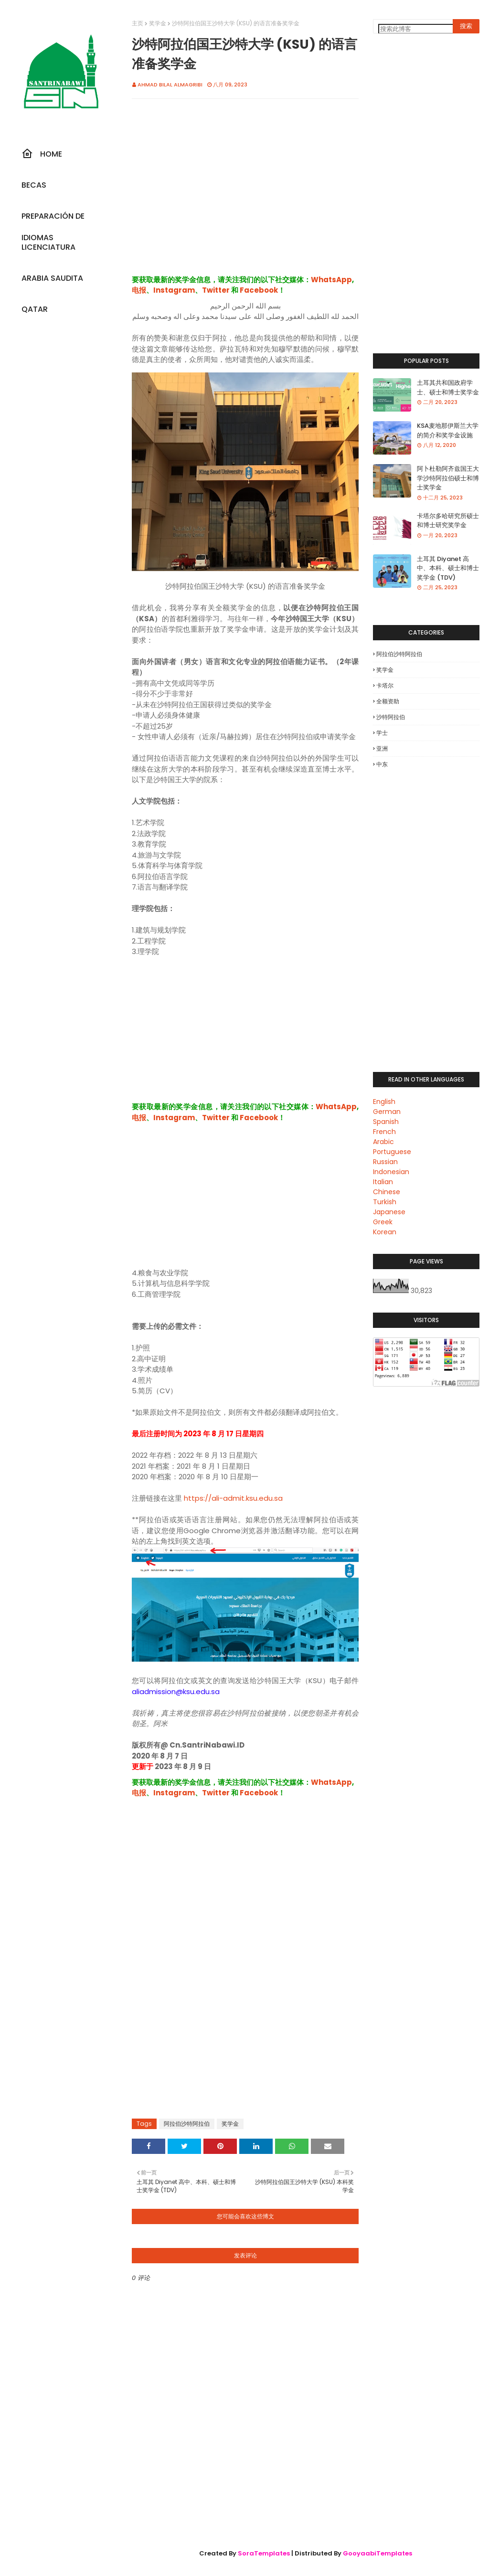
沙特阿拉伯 (390, 717)
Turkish (384, 1202)
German (387, 1111)
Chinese (386, 1192)
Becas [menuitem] (33, 185)
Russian (385, 1161)
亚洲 (382, 748)
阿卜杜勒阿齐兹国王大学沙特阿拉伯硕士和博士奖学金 (448, 478)
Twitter (216, 290)
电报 (139, 290)
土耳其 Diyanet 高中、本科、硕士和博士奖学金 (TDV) (448, 568)
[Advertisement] (245, 197)
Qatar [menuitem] (34, 309)
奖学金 (157, 23)
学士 (382, 733)
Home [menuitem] (41, 153)
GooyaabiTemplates (377, 2553)
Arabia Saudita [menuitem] (52, 278)
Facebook (259, 290)
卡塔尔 (384, 685)
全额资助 (387, 701)
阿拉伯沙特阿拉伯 (187, 2124)
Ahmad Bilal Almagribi (170, 84)
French (384, 1131)
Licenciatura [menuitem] (48, 247)
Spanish (386, 1121)
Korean (384, 1232)
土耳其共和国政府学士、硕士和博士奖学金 (448, 387)
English (384, 1101)
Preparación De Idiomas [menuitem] (53, 219)
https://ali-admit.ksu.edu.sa (233, 1498)
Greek (383, 1222)
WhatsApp (331, 280)
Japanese (389, 1212)
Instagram (174, 290)
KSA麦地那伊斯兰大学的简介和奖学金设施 (447, 430)
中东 (382, 764)
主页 (137, 23)
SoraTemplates (264, 2553)
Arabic (383, 1141)
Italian (383, 1182)
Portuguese (392, 1151)
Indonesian (391, 1172)
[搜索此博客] (420, 29)
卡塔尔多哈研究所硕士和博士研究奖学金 (448, 520)
